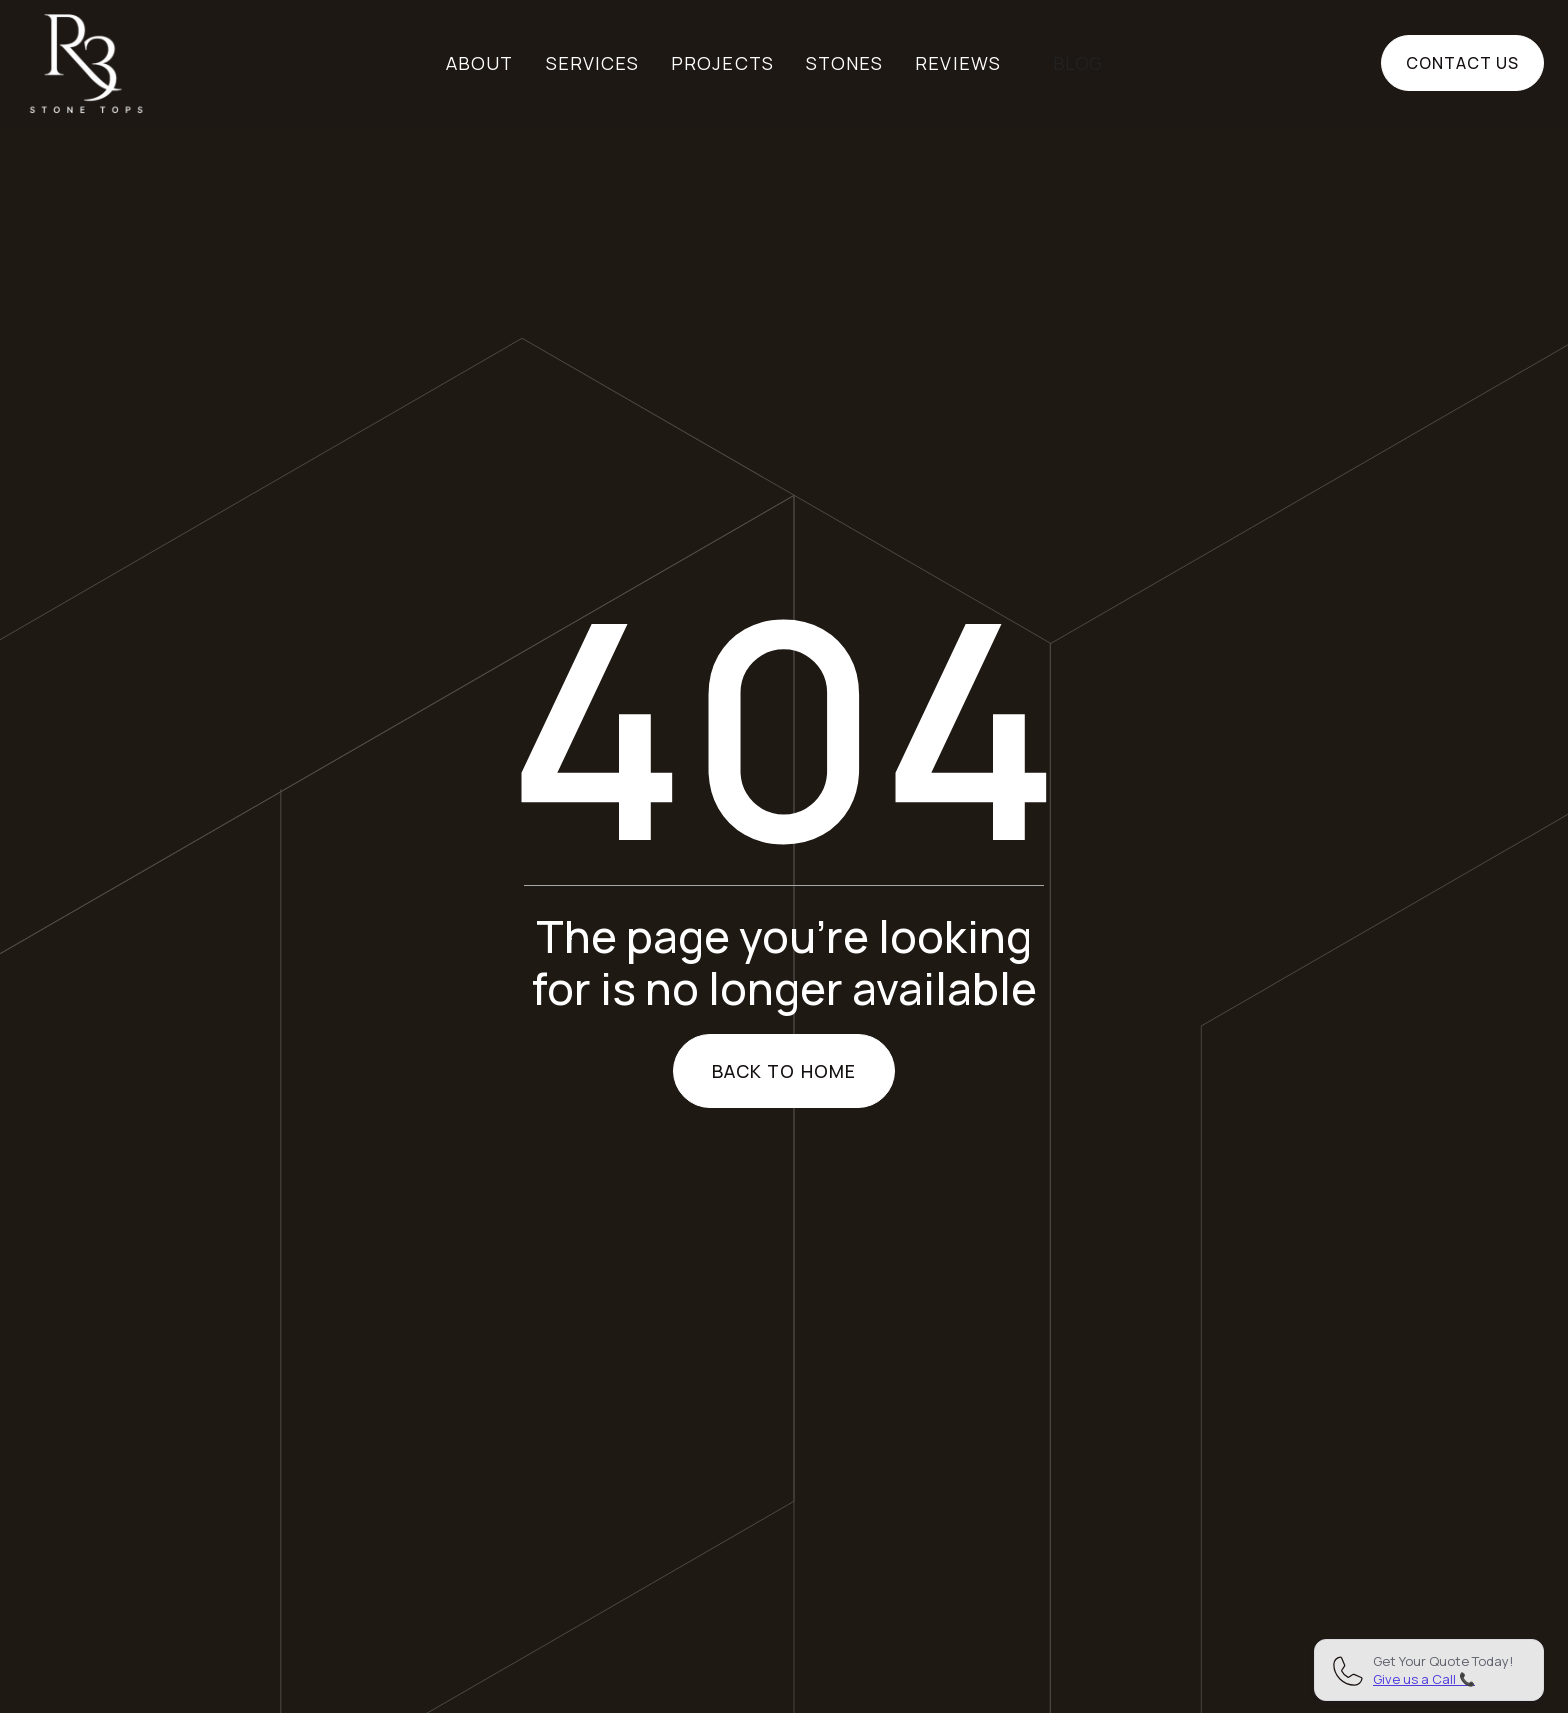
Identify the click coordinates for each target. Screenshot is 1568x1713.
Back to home (784, 1071)
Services (593, 63)
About (479, 63)
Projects (722, 63)
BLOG (1077, 63)
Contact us (1462, 63)
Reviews (958, 63)
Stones (844, 63)
